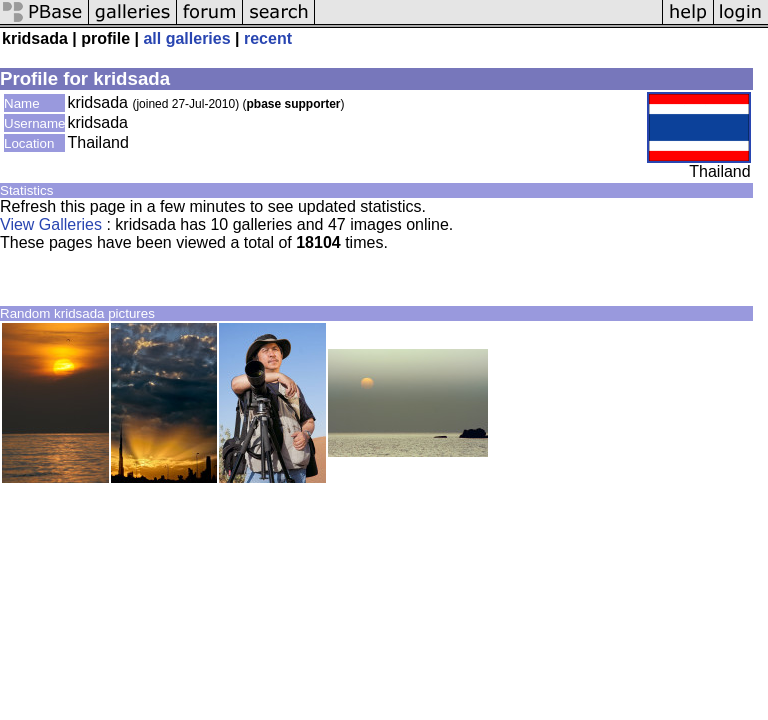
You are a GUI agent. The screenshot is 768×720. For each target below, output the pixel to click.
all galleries (186, 38)
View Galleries (51, 224)
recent (268, 38)
